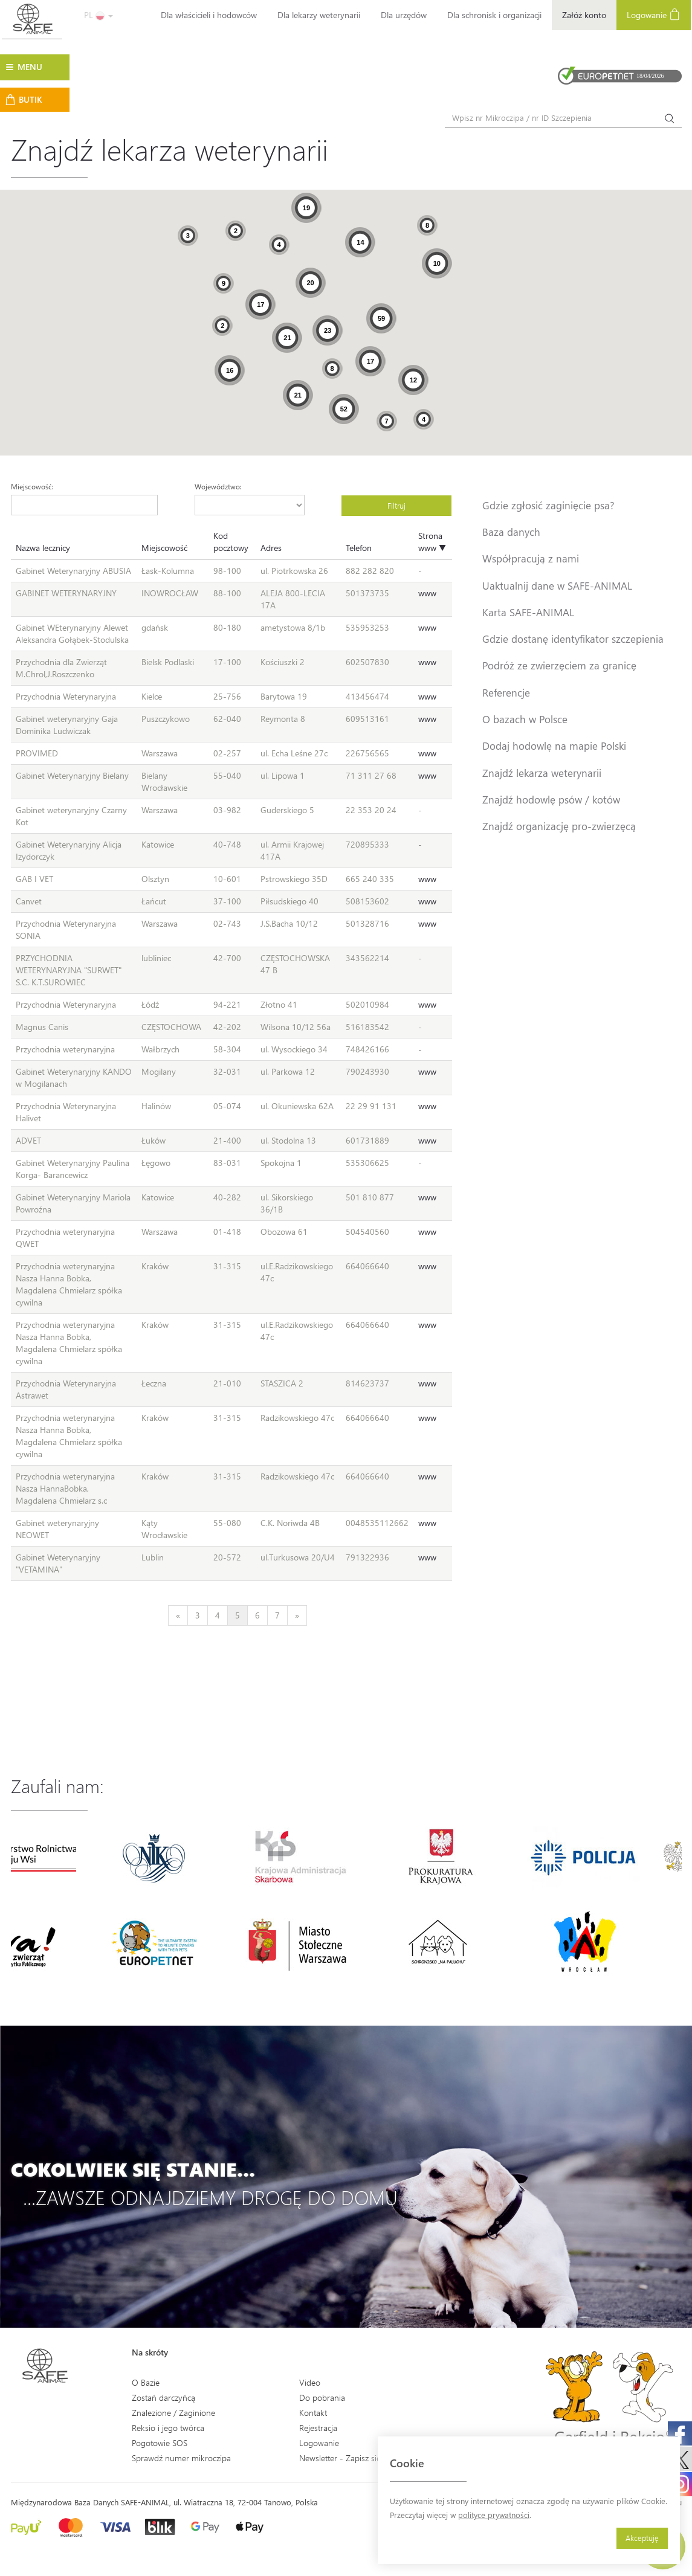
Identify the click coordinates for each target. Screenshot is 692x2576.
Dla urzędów (404, 15)
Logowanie (654, 14)
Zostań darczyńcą (163, 2397)
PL (98, 15)
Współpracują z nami (530, 558)
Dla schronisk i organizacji (494, 15)
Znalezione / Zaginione (173, 2412)
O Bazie (146, 2382)
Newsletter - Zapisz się (340, 2458)
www (427, 593)
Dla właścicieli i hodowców (209, 15)
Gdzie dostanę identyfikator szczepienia (573, 638)
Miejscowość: (32, 486)
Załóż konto (584, 15)
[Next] (297, 1615)
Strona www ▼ (432, 541)
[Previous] (178, 1615)
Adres (271, 547)
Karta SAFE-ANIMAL (528, 612)
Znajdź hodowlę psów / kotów (551, 799)
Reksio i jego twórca (168, 2427)
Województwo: (218, 486)
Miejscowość (164, 547)
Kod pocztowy (230, 541)
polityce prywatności (493, 2515)
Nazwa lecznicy (43, 547)
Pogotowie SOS (159, 2443)
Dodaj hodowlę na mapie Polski (554, 745)
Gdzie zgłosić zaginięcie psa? (548, 505)
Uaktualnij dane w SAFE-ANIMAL (557, 585)
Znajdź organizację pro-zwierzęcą (559, 825)
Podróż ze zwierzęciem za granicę (559, 665)
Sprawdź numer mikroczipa (181, 2458)
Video (309, 2382)
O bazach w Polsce (525, 719)
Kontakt (313, 2412)
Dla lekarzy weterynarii (318, 15)
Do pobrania (322, 2397)
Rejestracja (318, 2427)
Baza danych (511, 531)
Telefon (359, 547)
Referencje (506, 692)
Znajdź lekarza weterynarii (541, 772)
